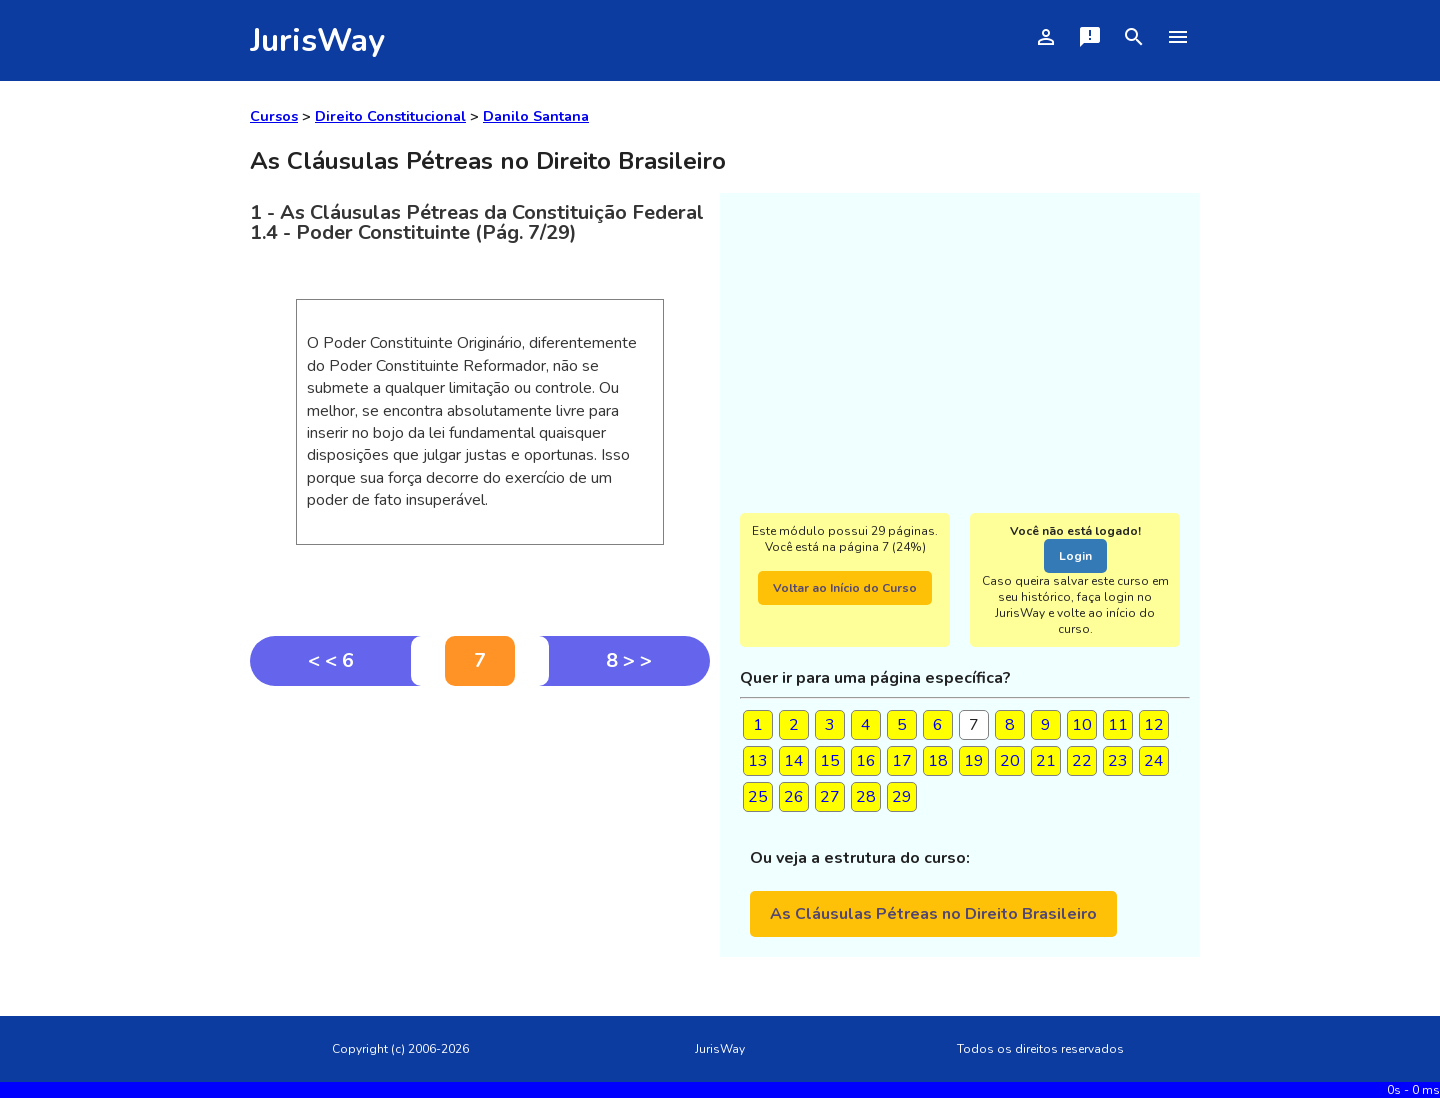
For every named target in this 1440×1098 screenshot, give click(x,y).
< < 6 (331, 660)
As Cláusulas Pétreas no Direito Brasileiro (933, 914)
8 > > (629, 660)
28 (866, 797)
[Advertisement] (480, 836)
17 (902, 761)
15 (830, 761)
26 (794, 797)
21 (1046, 761)
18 (938, 761)
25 (758, 797)
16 (866, 761)
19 (974, 761)
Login (1075, 556)
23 (1118, 761)
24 (1154, 761)
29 (902, 797)
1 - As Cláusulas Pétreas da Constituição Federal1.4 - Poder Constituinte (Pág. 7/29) (477, 222)
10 (1082, 725)
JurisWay (317, 40)
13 (758, 761)
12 (1154, 725)
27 (830, 797)
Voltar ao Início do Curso (845, 588)
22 (1082, 761)
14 (794, 761)
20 (1010, 761)
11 (1118, 725)
